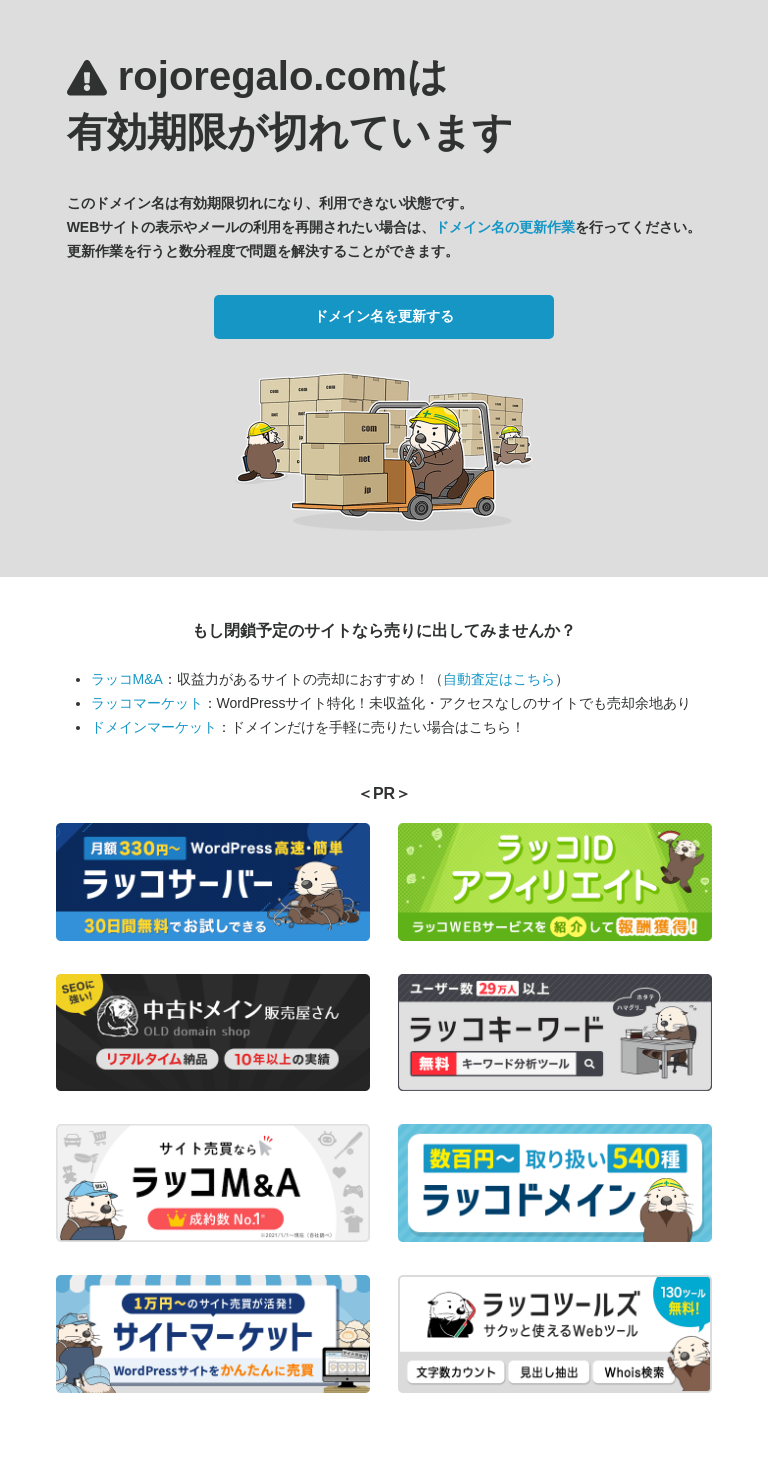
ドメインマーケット (154, 727)
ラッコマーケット (147, 703)
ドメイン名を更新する (384, 316)
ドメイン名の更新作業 (505, 227)
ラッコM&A (127, 679)
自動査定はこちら (499, 679)
